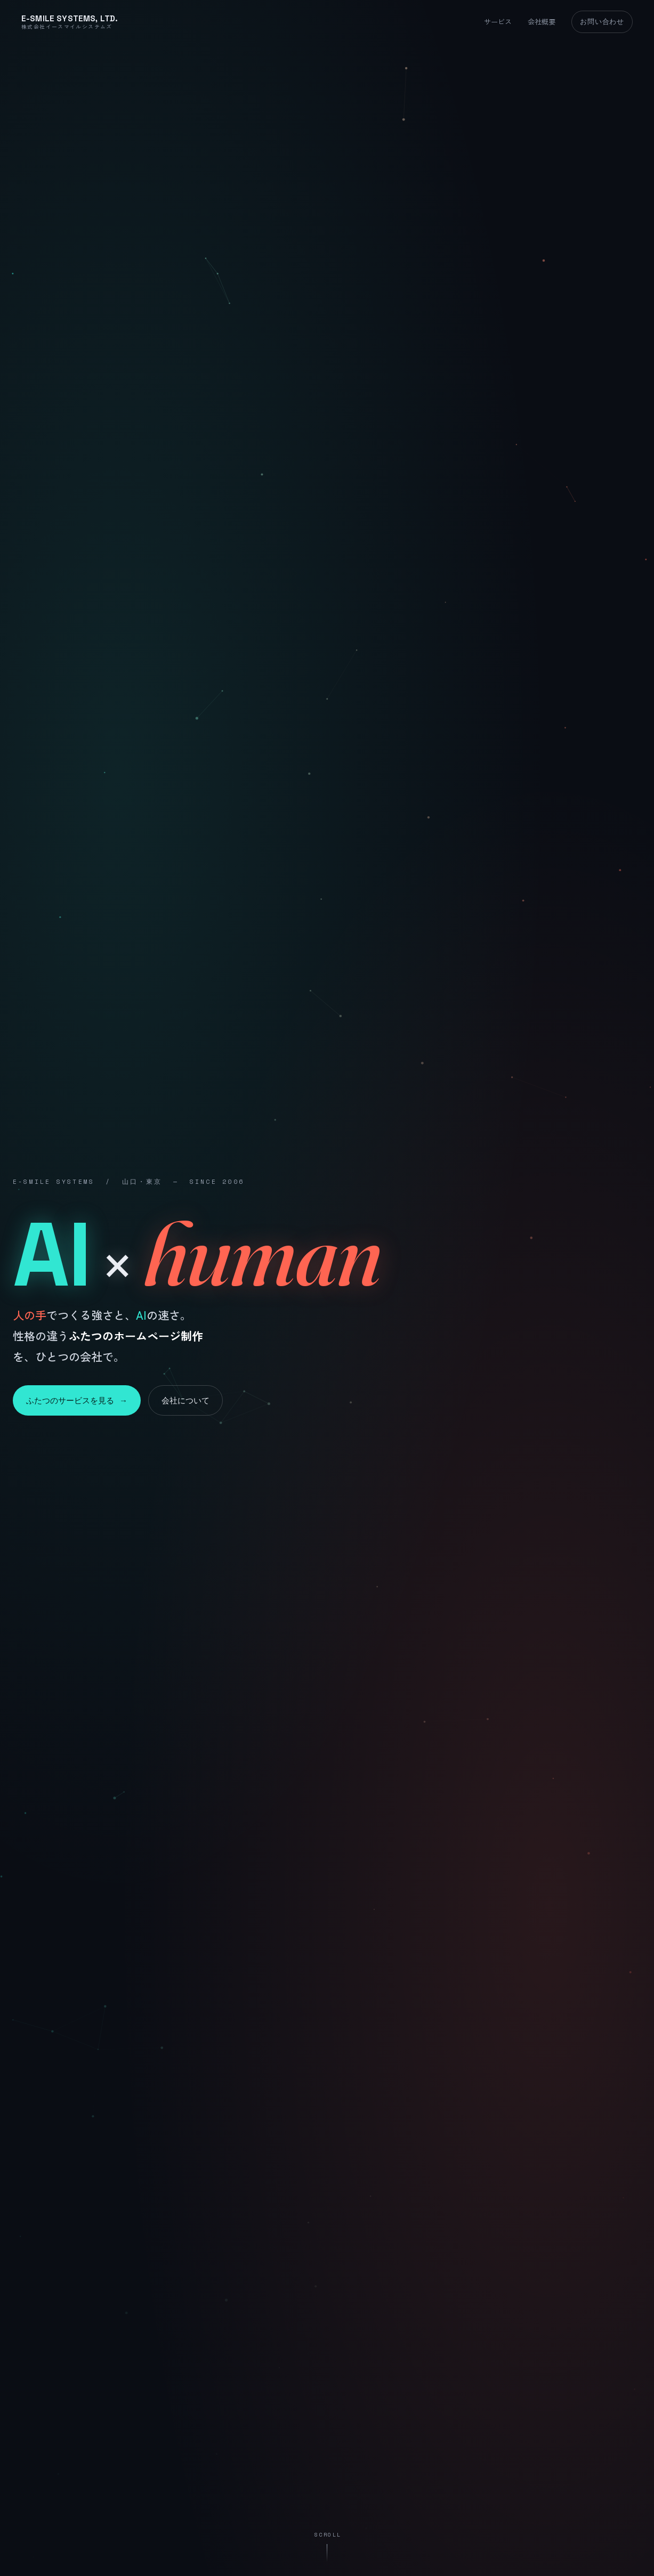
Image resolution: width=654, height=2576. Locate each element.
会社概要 (541, 22)
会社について (185, 1400)
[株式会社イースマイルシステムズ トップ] (69, 21)
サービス (498, 22)
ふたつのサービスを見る (76, 1400)
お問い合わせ (602, 21)
